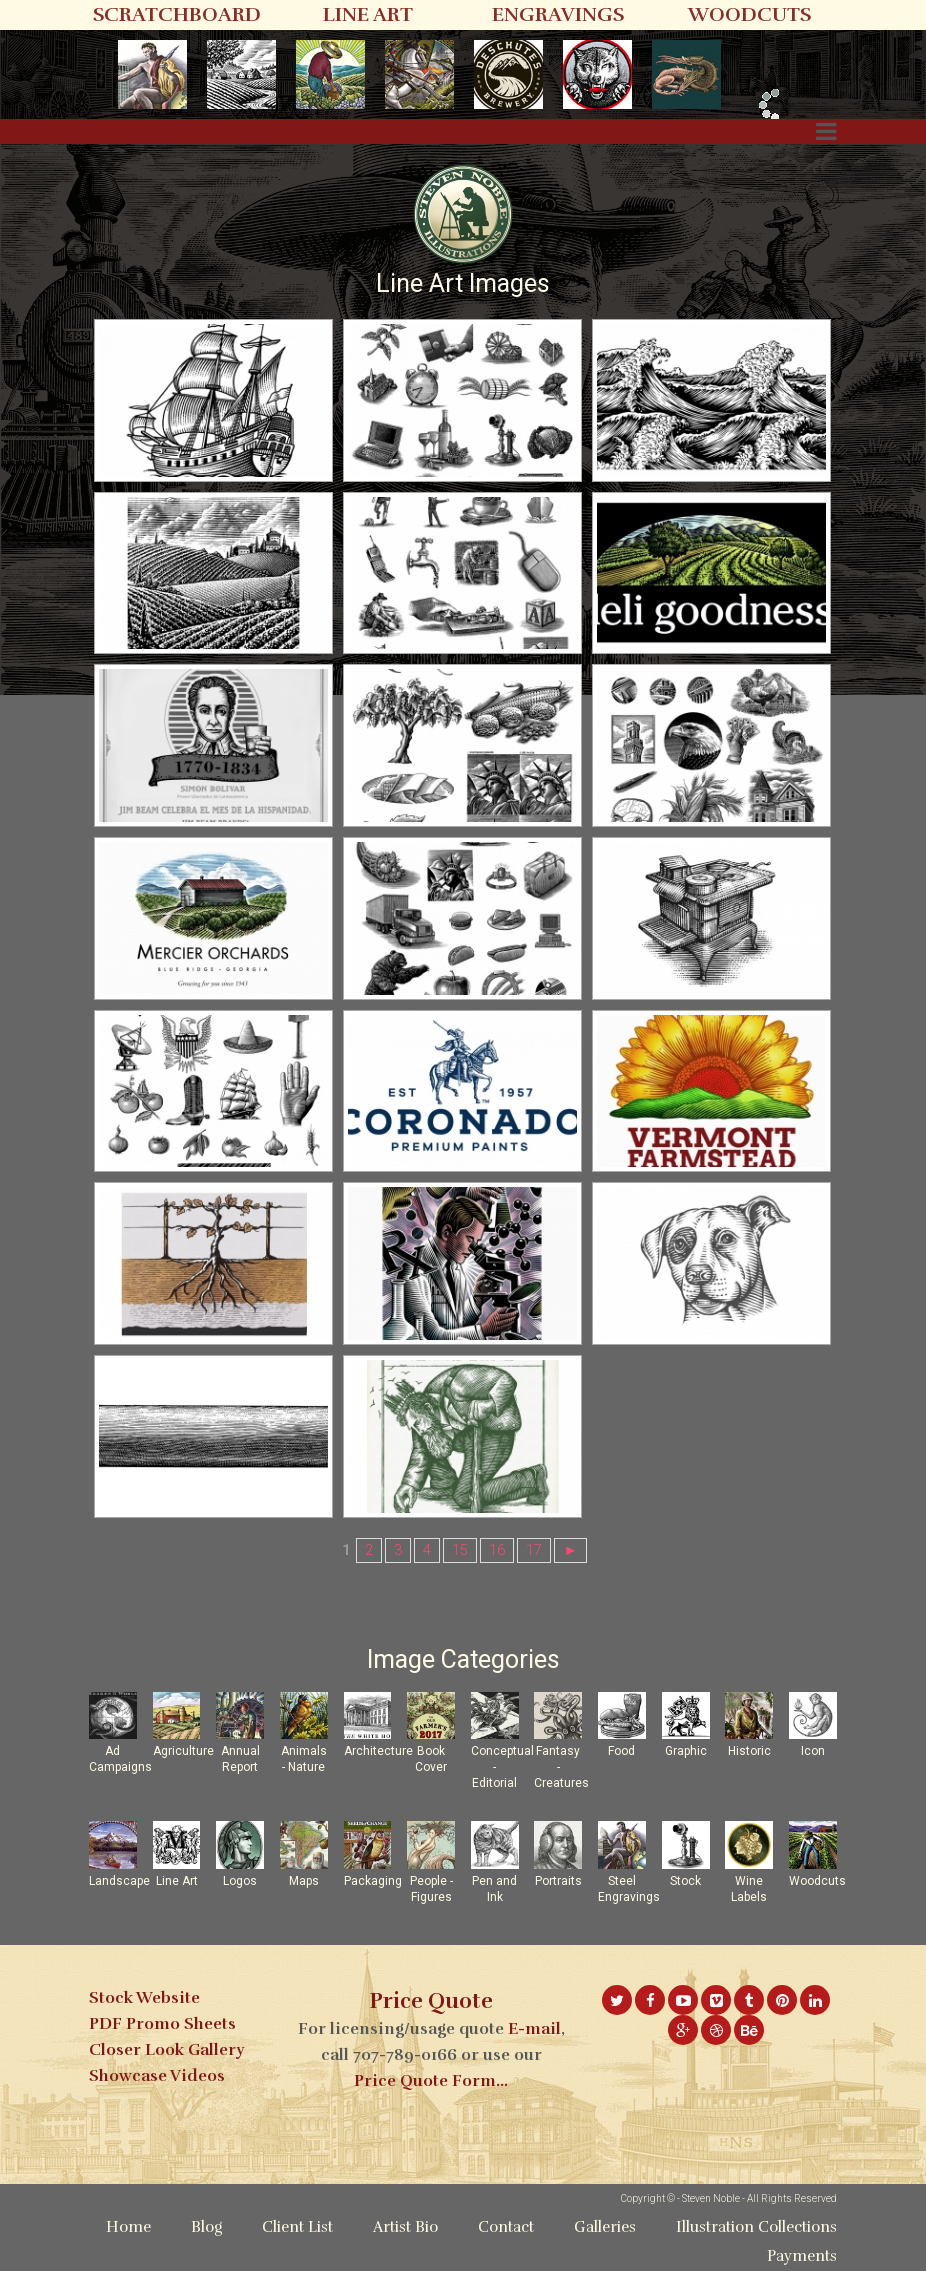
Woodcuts (817, 1881)
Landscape (119, 1881)
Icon (813, 1751)
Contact (506, 2227)
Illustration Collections (756, 2227)
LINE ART (368, 14)
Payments (802, 2256)
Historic (749, 1751)
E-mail (534, 2029)
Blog (206, 2227)
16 (497, 1550)
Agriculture (183, 1751)
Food (621, 1751)
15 (460, 1550)
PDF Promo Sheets (162, 2024)
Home (128, 2227)
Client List (297, 2227)
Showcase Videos (157, 2076)
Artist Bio (405, 2227)
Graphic (686, 1751)
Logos (240, 1881)
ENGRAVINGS (558, 14)
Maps (304, 1881)
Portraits (558, 1881)
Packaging (373, 1881)
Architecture (378, 1751)
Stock (685, 1881)
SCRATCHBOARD (177, 14)
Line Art (177, 1881)
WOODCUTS (749, 14)
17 (534, 1550)
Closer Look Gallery (166, 2050)
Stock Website (144, 1998)
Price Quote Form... (431, 2081)
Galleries (605, 2227)
